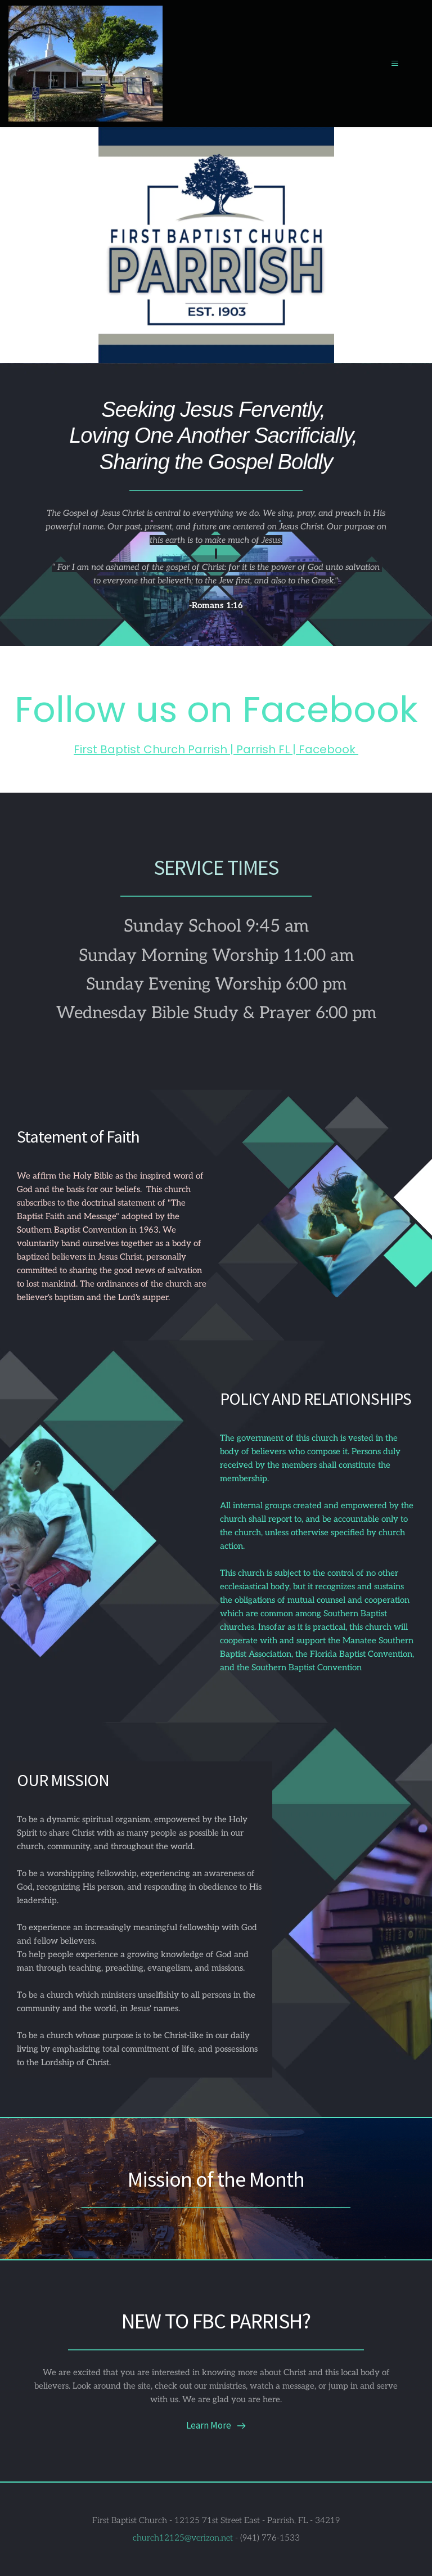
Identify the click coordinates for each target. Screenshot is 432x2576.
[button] (388, 63)
